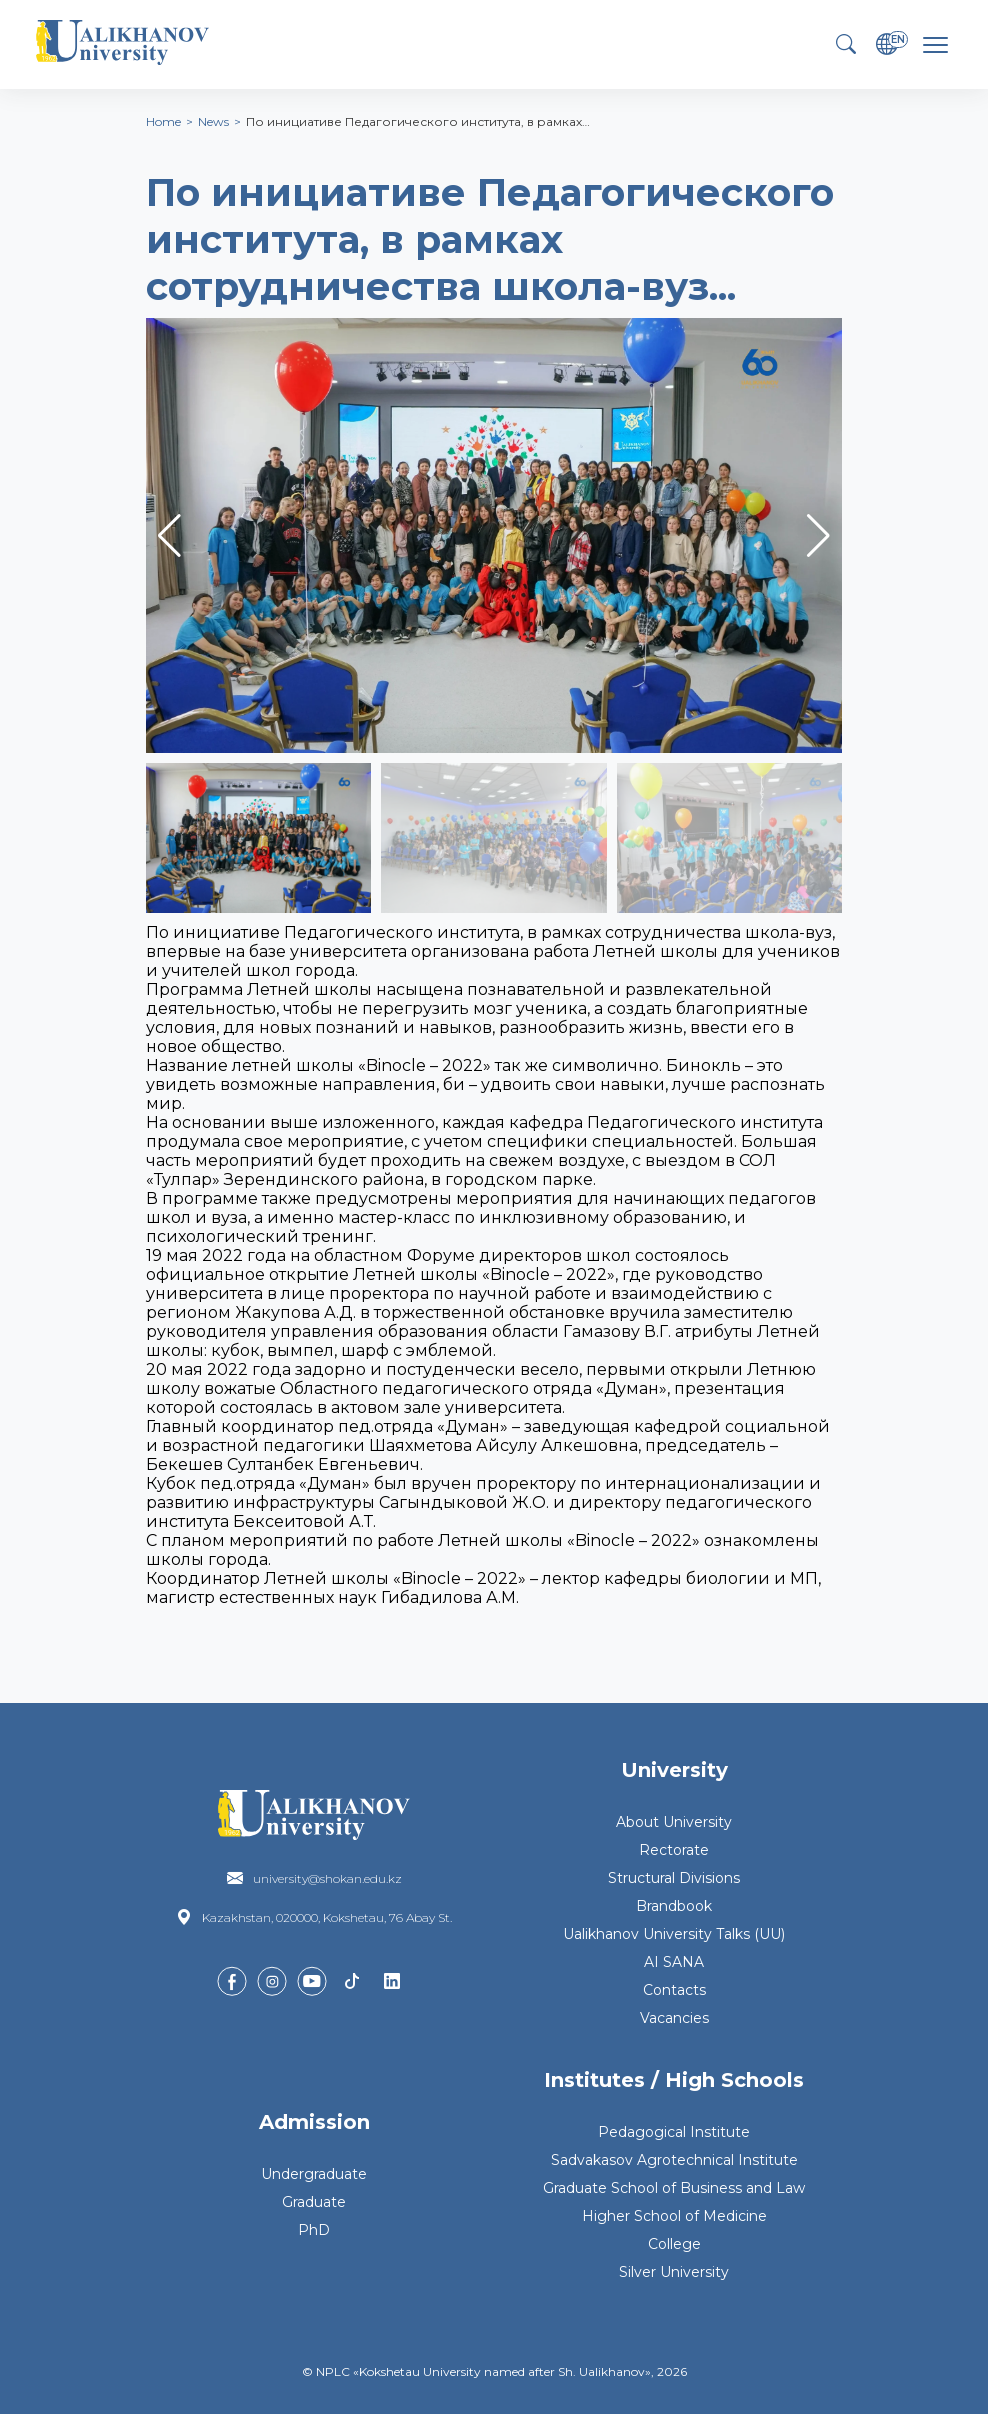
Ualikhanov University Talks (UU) (674, 1934)
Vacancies (674, 2018)
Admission (314, 2122)
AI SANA (674, 1962)
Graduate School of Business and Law (674, 2188)
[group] (494, 535)
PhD (314, 2230)
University (674, 1770)
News (213, 121)
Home (163, 121)
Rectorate (674, 1850)
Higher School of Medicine (674, 2216)
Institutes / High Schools (674, 2080)
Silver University (674, 2272)
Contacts (674, 1990)
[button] (818, 536)
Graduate (314, 2202)
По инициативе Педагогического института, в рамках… (418, 121)
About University (674, 1822)
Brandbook (674, 1906)
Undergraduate (314, 2174)
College (674, 2244)
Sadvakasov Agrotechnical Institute (674, 2160)
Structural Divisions (674, 1878)
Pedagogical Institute (674, 2132)
